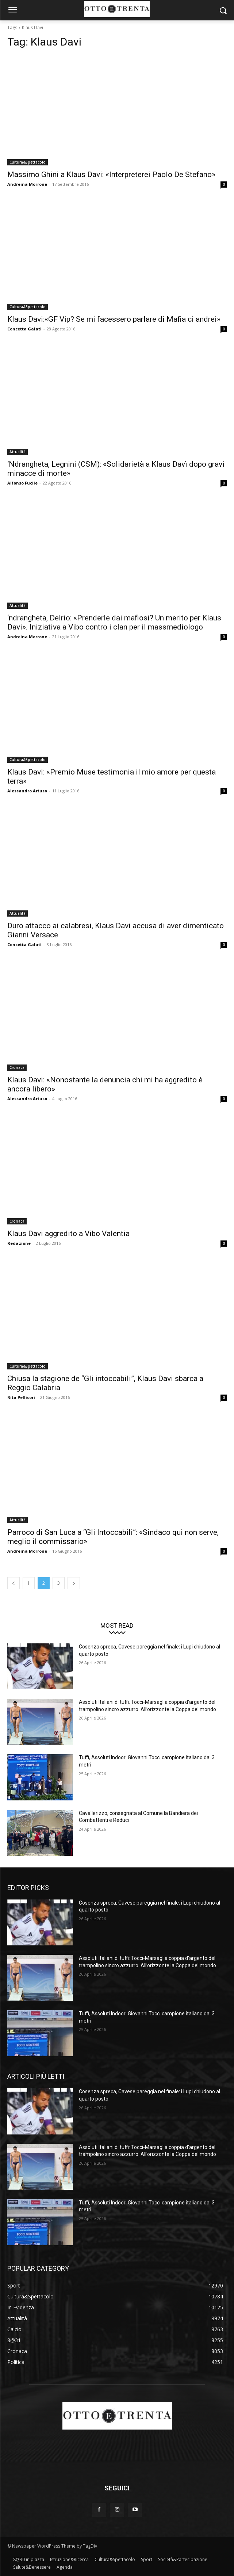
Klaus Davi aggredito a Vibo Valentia (68, 1233)
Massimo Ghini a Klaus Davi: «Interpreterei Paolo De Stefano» (111, 174)
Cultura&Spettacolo (27, 162)
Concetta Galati (24, 329)
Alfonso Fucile (22, 483)
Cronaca (16, 1067)
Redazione (19, 1243)
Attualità (17, 451)
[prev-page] (13, 1583)
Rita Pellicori (21, 1397)
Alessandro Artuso (27, 790)
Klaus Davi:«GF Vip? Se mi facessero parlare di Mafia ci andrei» (113, 319)
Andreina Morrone (27, 184)
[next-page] (74, 1583)
